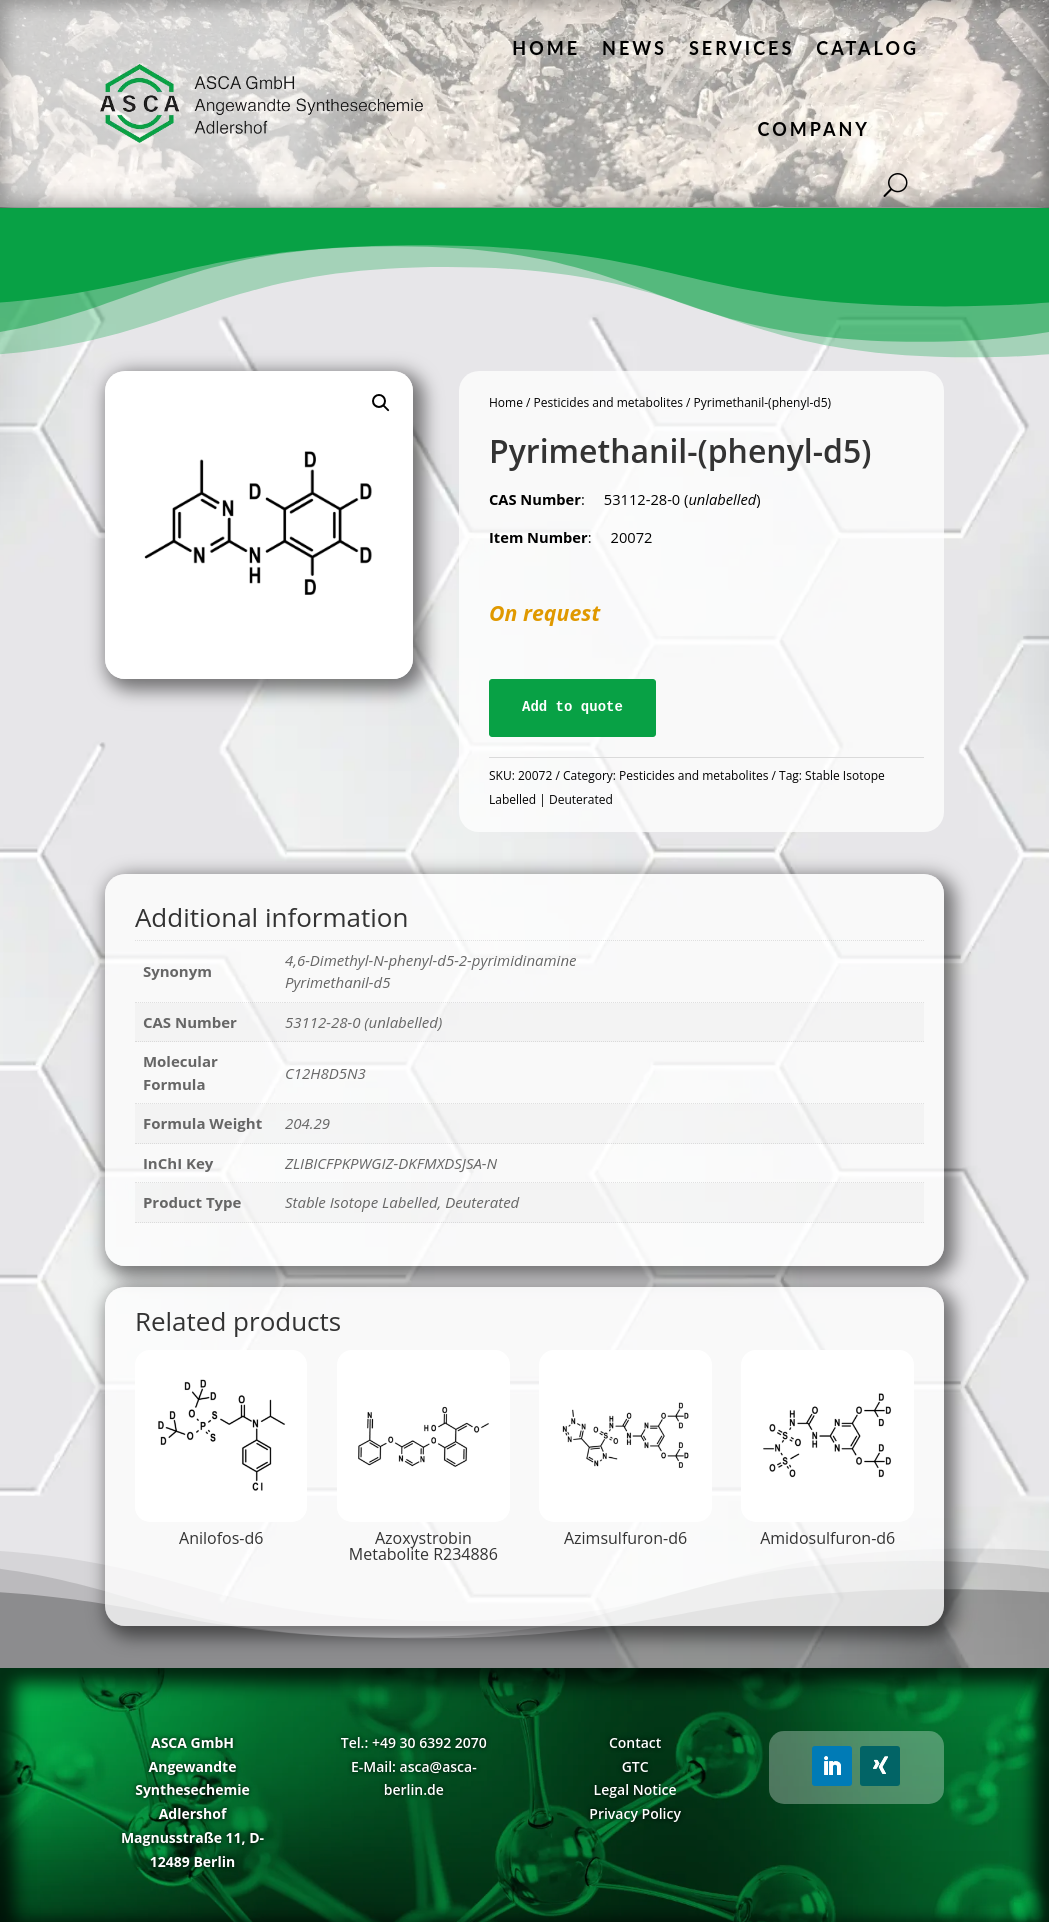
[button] (381, 403)
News (634, 48)
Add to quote (572, 707)
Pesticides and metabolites (608, 402)
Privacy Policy (635, 1813)
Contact (635, 1742)
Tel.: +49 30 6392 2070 (414, 1742)
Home (546, 48)
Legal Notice (635, 1789)
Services (741, 48)
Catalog (867, 48)
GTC (635, 1766)
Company (814, 129)
